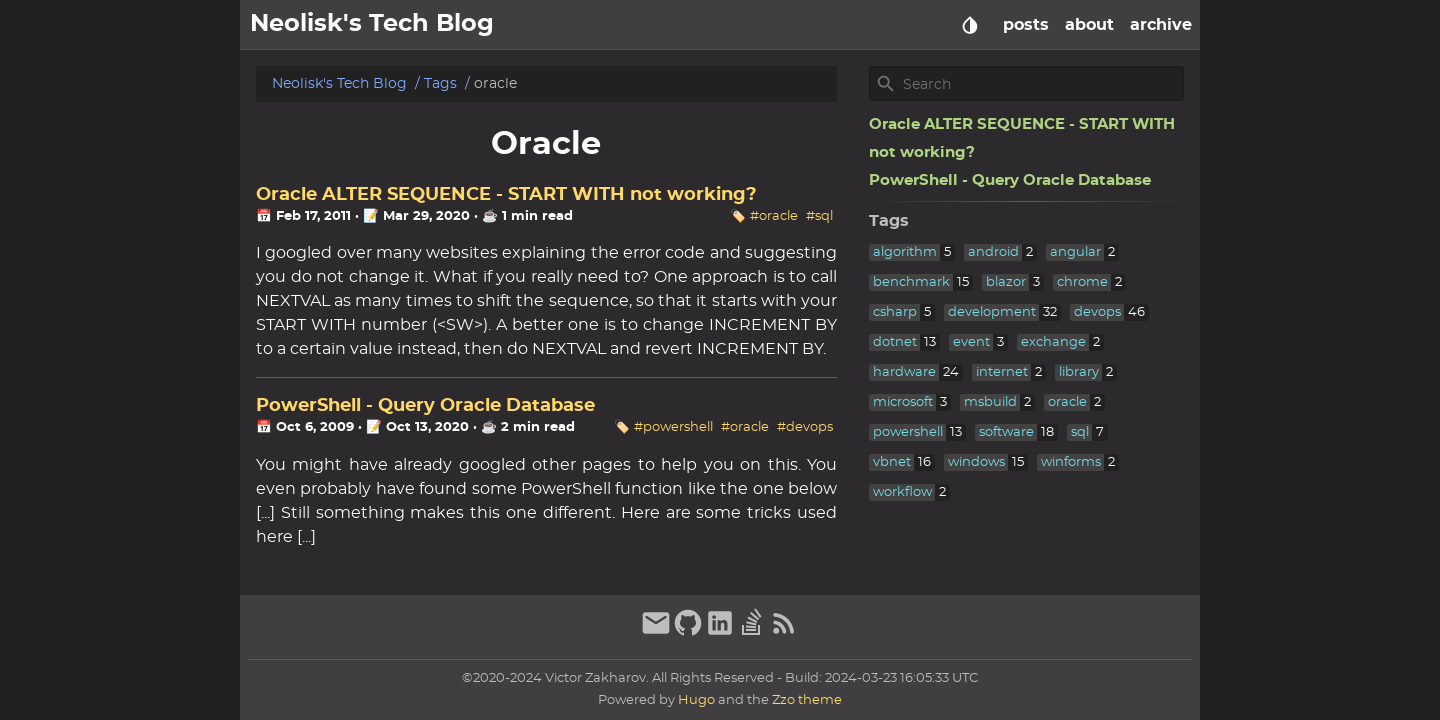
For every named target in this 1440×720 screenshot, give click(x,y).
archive (1161, 25)
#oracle (774, 216)
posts (1026, 25)
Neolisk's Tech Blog (339, 83)
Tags (440, 83)
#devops (805, 427)
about (1089, 25)
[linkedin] (720, 633)
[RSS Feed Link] (784, 633)
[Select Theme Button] (970, 25)
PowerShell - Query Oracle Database (425, 406)
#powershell (673, 427)
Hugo (696, 700)
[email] (656, 633)
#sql (819, 216)
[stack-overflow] (752, 633)
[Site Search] (1041, 84)
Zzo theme (807, 700)
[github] (688, 633)
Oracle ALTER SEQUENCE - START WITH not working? (506, 195)
